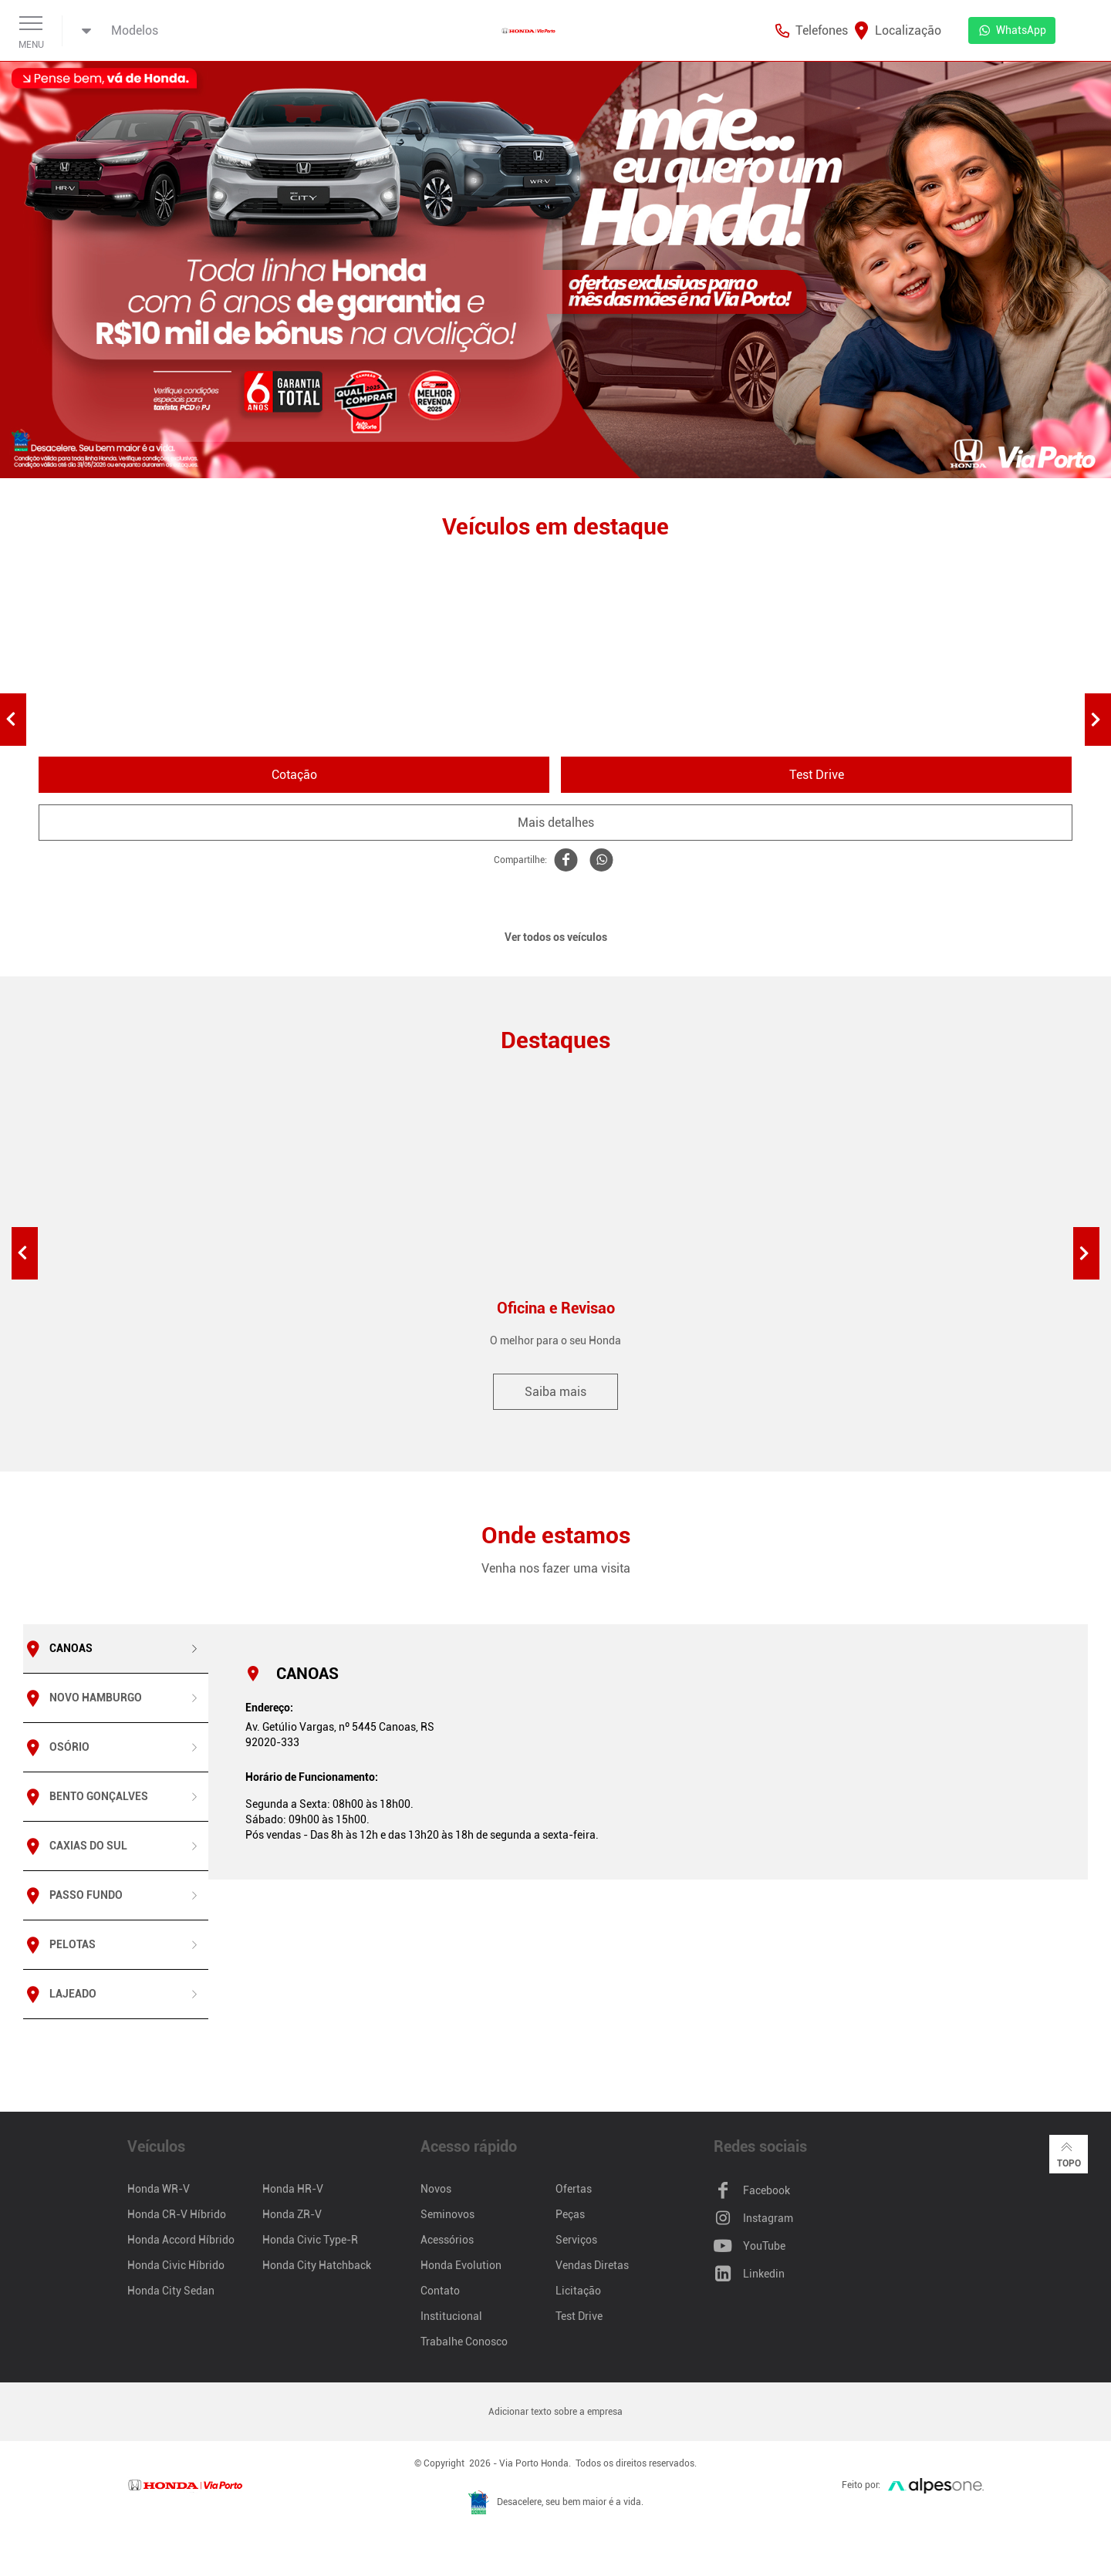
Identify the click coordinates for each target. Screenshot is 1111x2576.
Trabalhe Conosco (464, 2341)
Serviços (576, 2240)
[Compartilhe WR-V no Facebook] (565, 860)
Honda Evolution (460, 2265)
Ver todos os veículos (556, 937)
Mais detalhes (556, 822)
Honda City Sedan (170, 2290)
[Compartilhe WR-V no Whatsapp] (600, 860)
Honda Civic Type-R (310, 2240)
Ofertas (574, 2189)
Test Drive (816, 774)
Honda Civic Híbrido (176, 2265)
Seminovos (447, 2214)
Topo (1069, 2153)
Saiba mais (555, 1391)
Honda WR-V (158, 2189)
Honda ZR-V (292, 2214)
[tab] (115, 1649)
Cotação (294, 774)
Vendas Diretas (592, 2265)
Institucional (451, 2316)
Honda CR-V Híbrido (176, 2214)
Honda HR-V (292, 2189)
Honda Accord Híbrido (181, 2240)
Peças (570, 2214)
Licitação (578, 2290)
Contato (440, 2290)
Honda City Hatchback (316, 2265)
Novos (435, 2189)
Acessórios (447, 2240)
